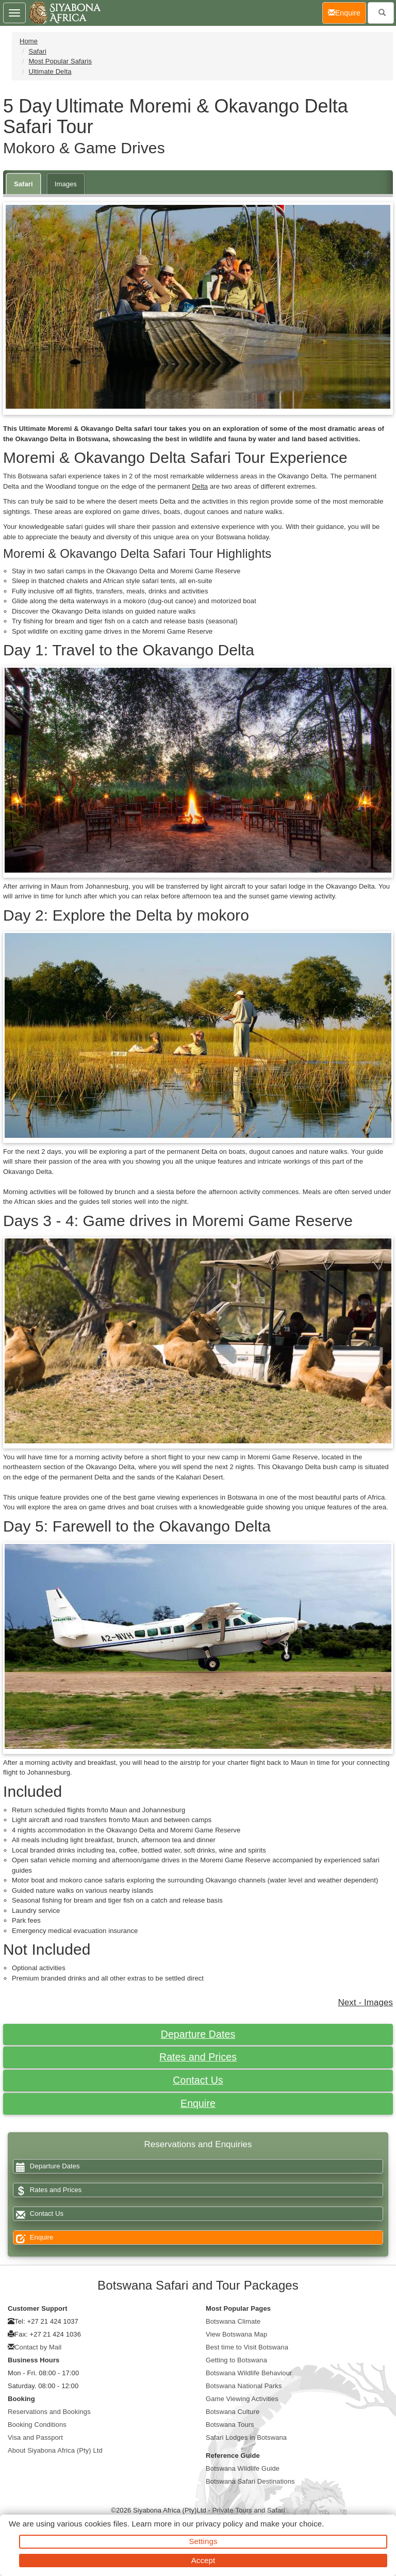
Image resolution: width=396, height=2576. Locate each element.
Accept (203, 2560)
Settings (203, 2541)
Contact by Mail (37, 2347)
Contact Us (198, 2080)
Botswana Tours (230, 2424)
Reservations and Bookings (49, 2412)
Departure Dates (198, 2034)
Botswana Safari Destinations (250, 2481)
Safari (37, 51)
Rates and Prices (198, 2057)
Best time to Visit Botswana (247, 2347)
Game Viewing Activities (242, 2399)
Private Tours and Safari (248, 2510)
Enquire (198, 2103)
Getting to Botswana (236, 2360)
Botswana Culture (232, 2412)
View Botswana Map (236, 2334)
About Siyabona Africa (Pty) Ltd (55, 2450)
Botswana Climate (233, 2321)
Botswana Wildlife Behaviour (249, 2373)
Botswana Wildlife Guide (242, 2468)
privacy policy (219, 2523)
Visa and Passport (35, 2437)
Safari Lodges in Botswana (246, 2437)
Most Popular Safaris (60, 61)
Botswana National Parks (244, 2386)
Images (66, 184)
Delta (200, 486)
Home (29, 41)
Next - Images (365, 2002)
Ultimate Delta (49, 71)
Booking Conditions (37, 2424)
